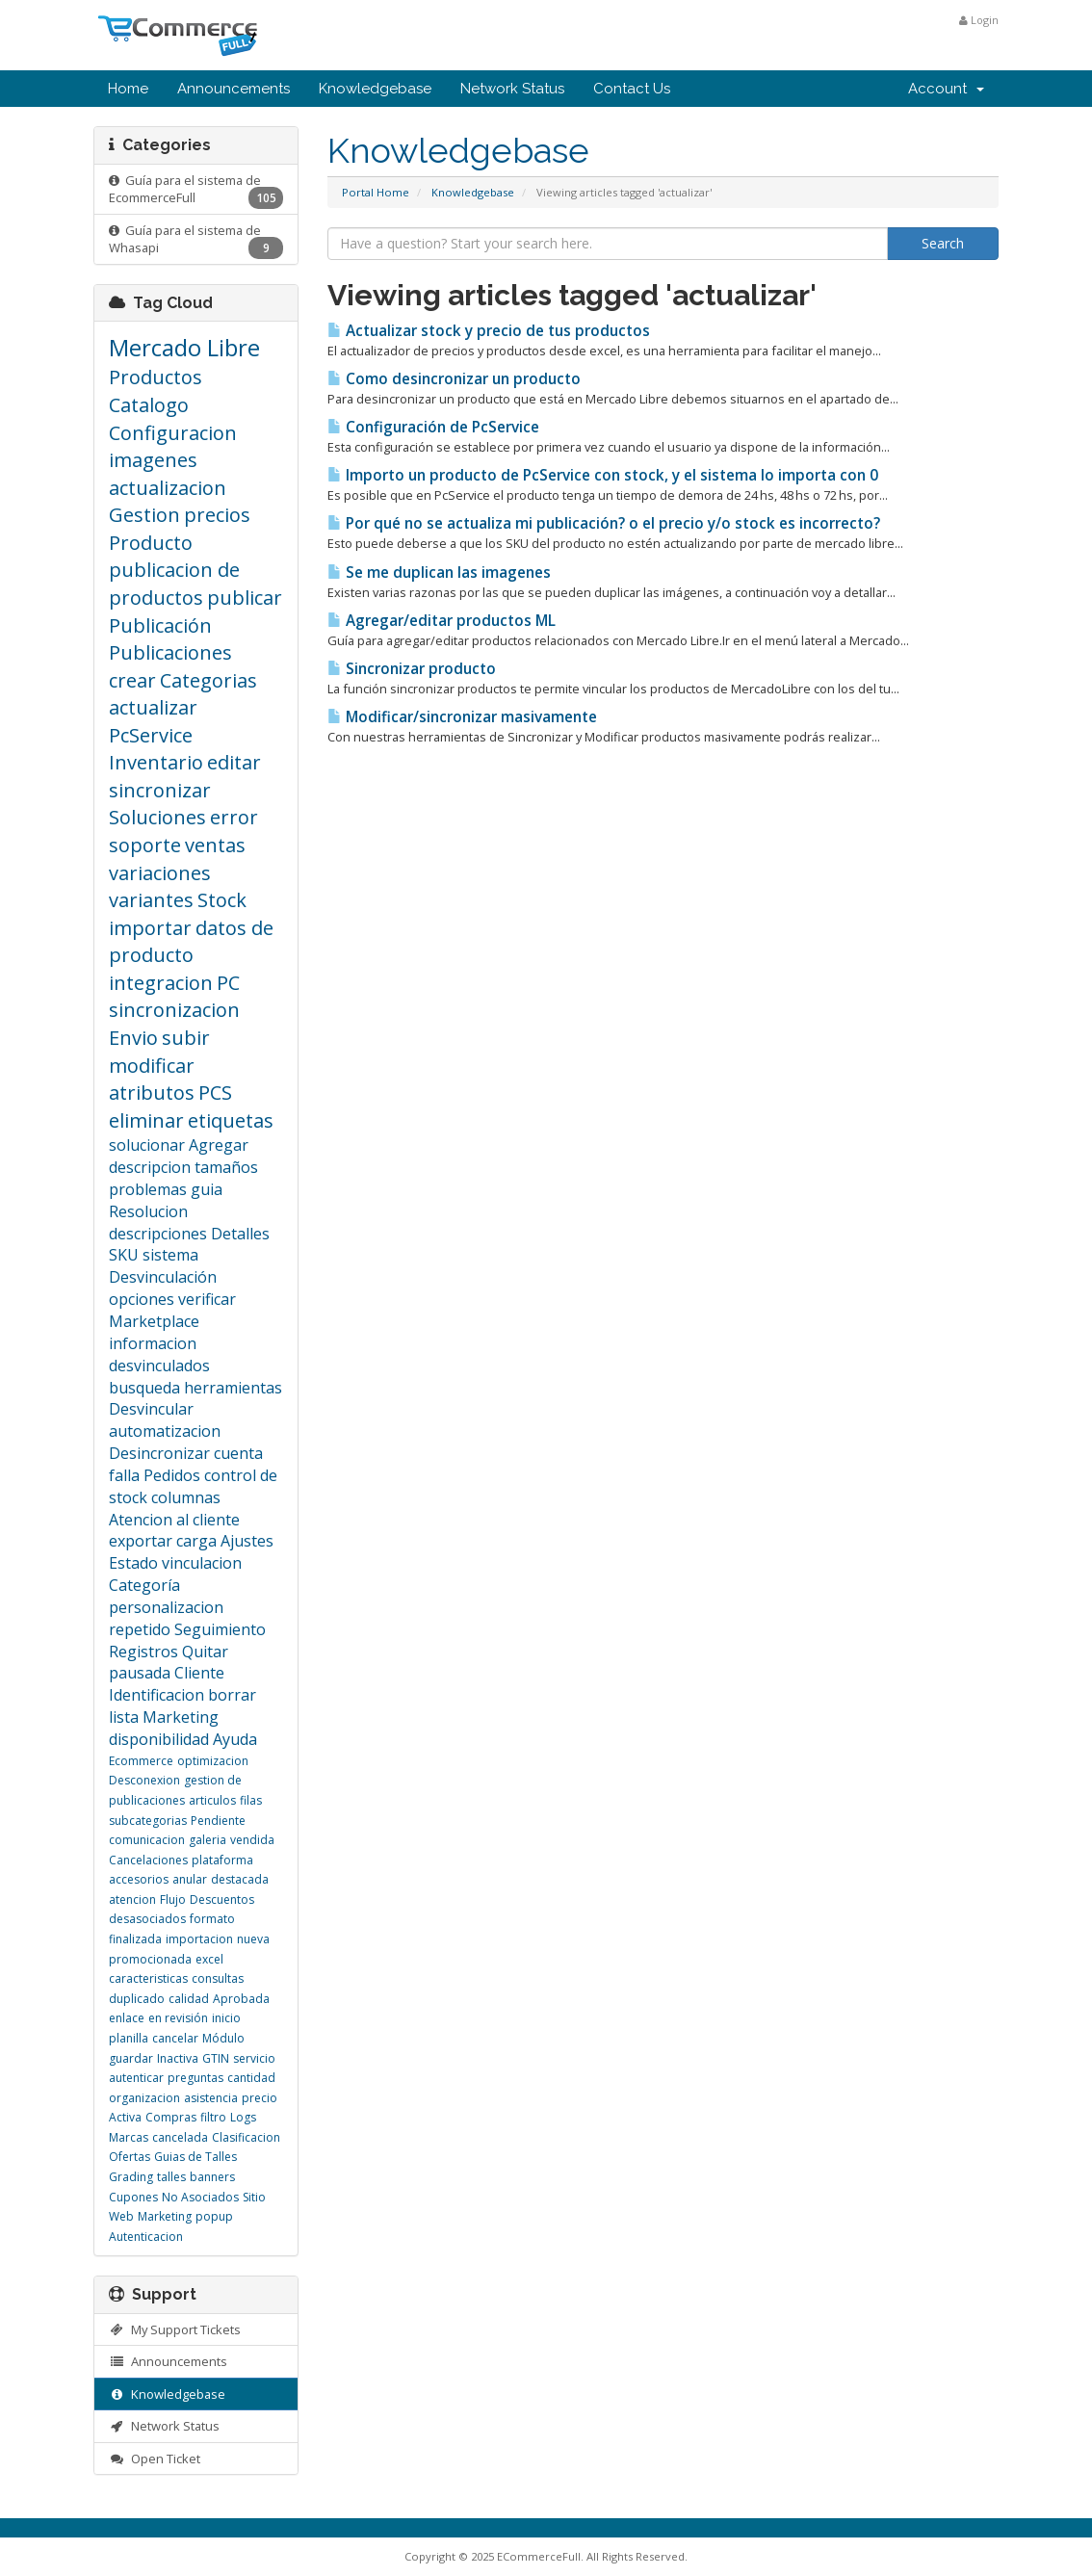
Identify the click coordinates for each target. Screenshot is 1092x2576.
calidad (189, 1999)
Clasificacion (246, 2137)
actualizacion (167, 488)
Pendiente (218, 1820)
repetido (139, 1629)
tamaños (226, 1167)
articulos (212, 1800)
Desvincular (151, 1408)
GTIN (215, 2058)
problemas (148, 1189)
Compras (170, 2117)
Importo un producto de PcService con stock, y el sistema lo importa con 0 (602, 475)
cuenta (238, 1453)
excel (209, 1959)
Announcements (233, 88)
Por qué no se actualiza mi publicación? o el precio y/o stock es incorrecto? (603, 523)
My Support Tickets (175, 2329)
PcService (151, 735)
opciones (141, 1299)
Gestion (144, 515)
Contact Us (631, 88)
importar (150, 928)
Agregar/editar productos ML (441, 621)
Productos (155, 377)
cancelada (180, 2137)
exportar (140, 1540)
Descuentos (222, 1899)
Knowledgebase (375, 88)
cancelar (175, 2038)
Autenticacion (146, 2236)
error (234, 817)
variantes (151, 900)
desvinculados (159, 1365)
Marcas (128, 2137)
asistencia (211, 2098)
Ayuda (235, 1739)
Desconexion (144, 1780)
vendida (252, 1840)
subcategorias (148, 1820)
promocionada (150, 1959)
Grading (131, 2177)
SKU (124, 1254)
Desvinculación (163, 1277)
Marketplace (154, 1321)
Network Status (512, 88)
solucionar (147, 1145)
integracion (161, 983)
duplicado (137, 1999)
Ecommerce (141, 1761)
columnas (186, 1497)
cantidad (251, 2077)
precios (217, 515)
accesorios (139, 1879)
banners (212, 2177)
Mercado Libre (184, 347)
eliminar (146, 1120)
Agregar (218, 1145)
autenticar (136, 2077)
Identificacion (156, 1694)
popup (214, 2216)
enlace (126, 2018)
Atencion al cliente (174, 1519)
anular (189, 1879)
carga (196, 1540)
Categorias (208, 680)
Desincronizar (159, 1453)
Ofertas (129, 2156)
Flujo (173, 1899)
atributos (152, 1093)
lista (124, 1717)
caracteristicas (148, 1978)
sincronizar (160, 790)
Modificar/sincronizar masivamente (462, 717)
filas (251, 1800)
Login (979, 20)
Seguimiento (220, 1629)
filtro (213, 2117)
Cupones (133, 2197)
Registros (143, 1651)
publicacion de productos (174, 584)
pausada (139, 1672)
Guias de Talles (195, 2156)
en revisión (178, 2018)
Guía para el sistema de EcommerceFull (196, 190)
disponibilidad (159, 1739)
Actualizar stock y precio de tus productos (488, 331)
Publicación (160, 625)
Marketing (181, 1717)
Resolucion (148, 1211)
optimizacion (212, 1761)
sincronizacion (174, 1010)
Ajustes (247, 1540)
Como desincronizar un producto (454, 379)
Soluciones (157, 817)
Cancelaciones (148, 1860)
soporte (145, 845)
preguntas (195, 2077)
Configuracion (173, 433)
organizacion (144, 2098)
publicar (244, 598)
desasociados (147, 1919)
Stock (222, 900)
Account (946, 88)
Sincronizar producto (411, 669)
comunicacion (147, 1840)
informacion (152, 1343)
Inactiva (177, 2058)
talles (171, 2177)
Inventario (156, 762)
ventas (215, 845)
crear (132, 680)
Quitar (205, 1651)
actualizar (153, 707)
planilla (128, 2038)
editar (234, 762)
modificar (152, 1066)
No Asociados (200, 2197)
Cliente (199, 1672)
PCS (215, 1093)
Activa (125, 2117)
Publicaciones (170, 652)
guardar (131, 2058)
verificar (207, 1299)
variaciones (160, 873)
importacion (199, 1939)
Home (128, 88)
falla (124, 1475)
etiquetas (230, 1120)
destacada (240, 1879)
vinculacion (202, 1563)
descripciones (158, 1233)
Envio (133, 1038)
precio (259, 2098)
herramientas (233, 1387)
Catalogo (149, 405)
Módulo (223, 2038)
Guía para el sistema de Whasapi (196, 240)
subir (186, 1038)
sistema (170, 1254)
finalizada (135, 1939)
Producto (151, 543)
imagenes (153, 460)
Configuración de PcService (433, 427)
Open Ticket (154, 2458)
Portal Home (375, 192)
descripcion (150, 1167)
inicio (226, 2018)
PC (228, 983)
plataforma (222, 1860)
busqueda (144, 1387)
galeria (207, 1840)
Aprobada (241, 1999)
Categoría (144, 1585)
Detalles (240, 1233)
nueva (253, 1939)
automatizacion (165, 1431)
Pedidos (171, 1475)
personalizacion (166, 1607)
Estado (133, 1563)
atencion (132, 1899)
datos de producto (191, 942)
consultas (218, 1978)
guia (206, 1189)
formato (212, 1919)
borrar (232, 1694)
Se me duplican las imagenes (439, 572)
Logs (243, 2117)
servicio (254, 2058)
